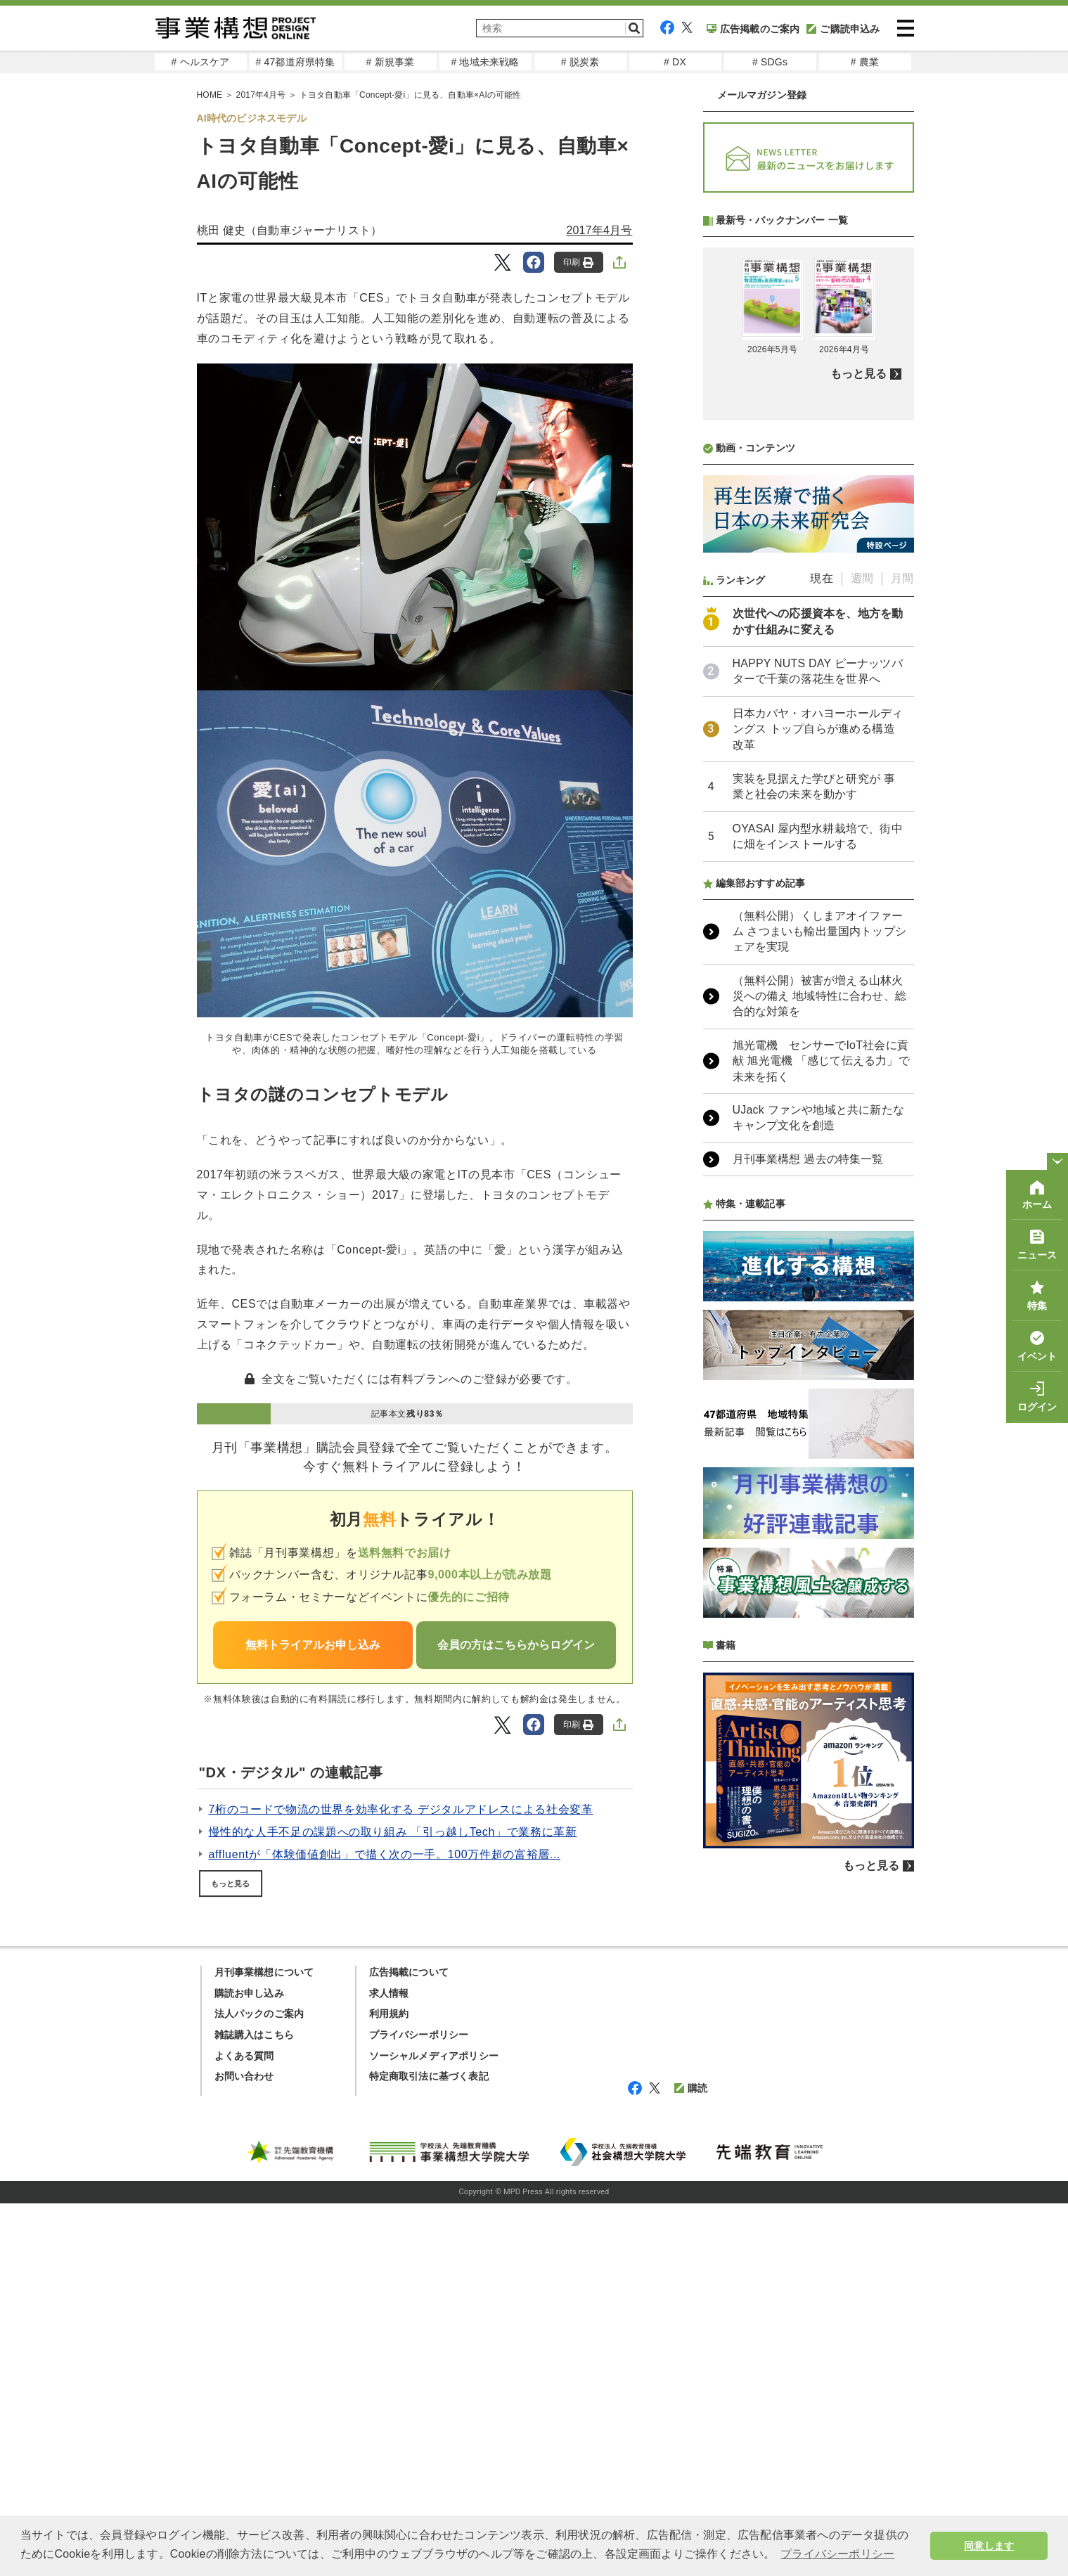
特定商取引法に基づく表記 (429, 2076)
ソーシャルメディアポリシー (434, 2056)
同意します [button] (989, 2545)
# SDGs (769, 61)
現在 (821, 578)
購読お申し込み (249, 1993)
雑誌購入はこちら (254, 2035)
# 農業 (865, 61)
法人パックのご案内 (259, 2013)
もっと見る (230, 1883)
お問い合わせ (244, 2076)
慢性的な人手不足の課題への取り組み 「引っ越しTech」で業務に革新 (393, 1832)
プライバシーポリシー (419, 2035)
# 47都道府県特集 (295, 61)
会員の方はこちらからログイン (516, 1645)
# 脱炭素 (580, 61)
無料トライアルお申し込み (312, 1645)
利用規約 (389, 2013)
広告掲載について (409, 1972)
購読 (690, 2088)
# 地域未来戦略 (485, 61)
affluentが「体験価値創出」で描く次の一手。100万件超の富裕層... (385, 1854)
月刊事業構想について (264, 1972)
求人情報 (389, 1993)
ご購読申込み (843, 29)
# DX (675, 61)
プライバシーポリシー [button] (837, 2554)
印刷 (578, 262)
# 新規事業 (390, 61)
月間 (902, 578)
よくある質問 (244, 2056)
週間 (862, 578)
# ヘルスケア (200, 61)
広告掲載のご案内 (753, 29)
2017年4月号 (599, 230)
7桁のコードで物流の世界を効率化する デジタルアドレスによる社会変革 (401, 1809)
